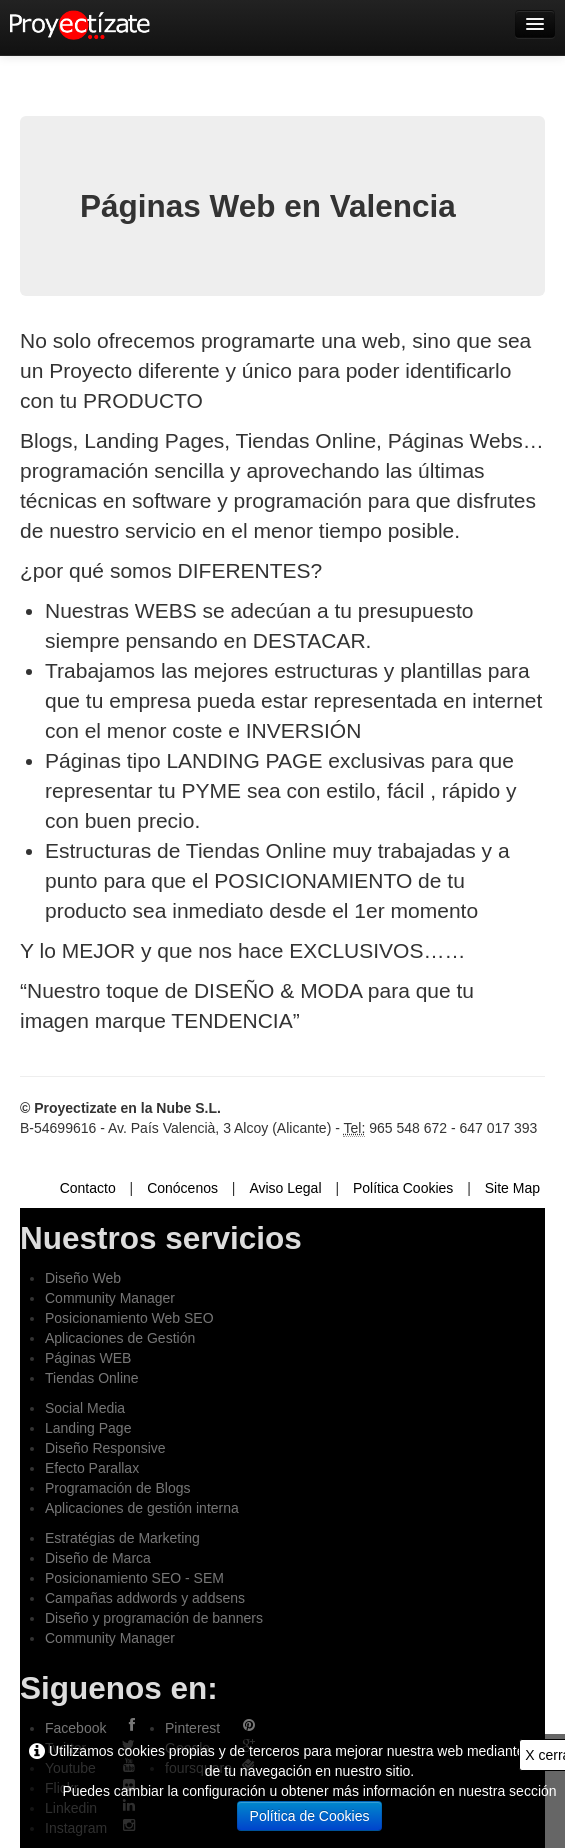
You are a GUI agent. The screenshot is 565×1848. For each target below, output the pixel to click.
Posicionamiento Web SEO (129, 1318)
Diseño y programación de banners (154, 1618)
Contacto (88, 1188)
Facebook (75, 1728)
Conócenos (182, 1188)
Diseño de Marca (98, 1558)
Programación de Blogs (118, 1488)
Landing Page (88, 1428)
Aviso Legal (285, 1188)
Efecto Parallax (92, 1468)
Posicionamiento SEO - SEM (134, 1578)
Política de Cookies (310, 1816)
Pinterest (192, 1728)
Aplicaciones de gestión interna (142, 1508)
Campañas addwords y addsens (145, 1598)
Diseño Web (83, 1278)
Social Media (85, 1408)
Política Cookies (403, 1188)
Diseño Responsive (105, 1448)
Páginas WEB (88, 1358)
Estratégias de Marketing (122, 1538)
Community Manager (110, 1298)
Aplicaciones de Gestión (120, 1338)
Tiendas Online (92, 1378)
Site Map (512, 1188)
